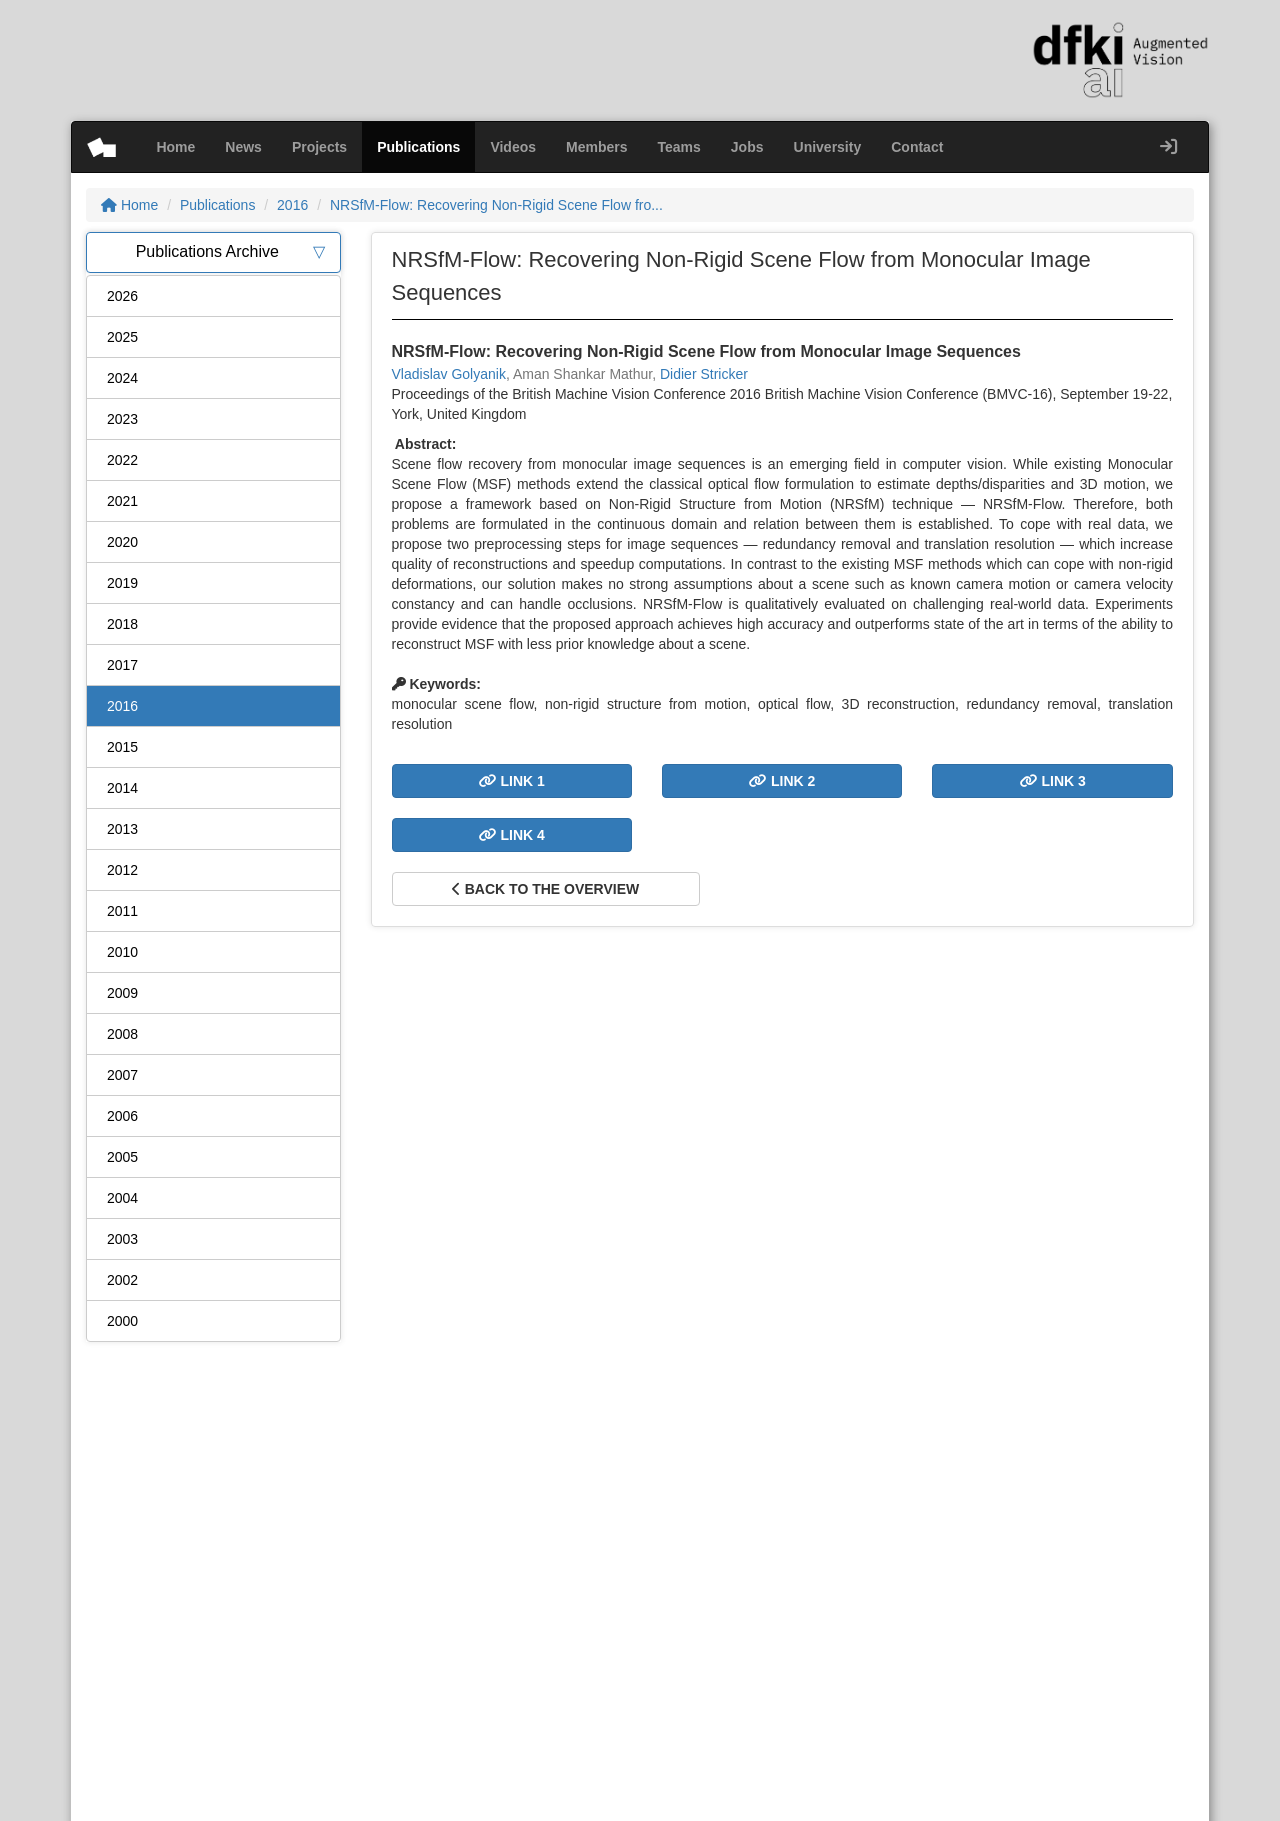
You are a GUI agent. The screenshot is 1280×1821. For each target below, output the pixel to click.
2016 (292, 205)
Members (596, 147)
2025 (122, 337)
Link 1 (512, 781)
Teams (679, 147)
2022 (122, 460)
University (828, 147)
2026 (122, 296)
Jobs (747, 147)
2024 (122, 378)
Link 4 (512, 835)
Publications (418, 147)
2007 (122, 1075)
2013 (122, 829)
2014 (122, 788)
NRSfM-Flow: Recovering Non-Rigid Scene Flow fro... (496, 205)
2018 (122, 624)
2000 (122, 1321)
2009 (122, 993)
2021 (122, 501)
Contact (917, 147)
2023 (122, 419)
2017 (122, 665)
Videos (513, 147)
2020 (122, 542)
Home (175, 147)
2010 (122, 952)
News (243, 147)
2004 (122, 1198)
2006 (122, 1116)
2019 (122, 583)
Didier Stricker (704, 374)
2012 (122, 870)
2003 (122, 1239)
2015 (122, 747)
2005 (122, 1157)
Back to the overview (545, 889)
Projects (319, 147)
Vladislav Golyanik (449, 374)
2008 (122, 1034)
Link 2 (782, 781)
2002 (122, 1280)
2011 (122, 911)
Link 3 (1053, 781)
